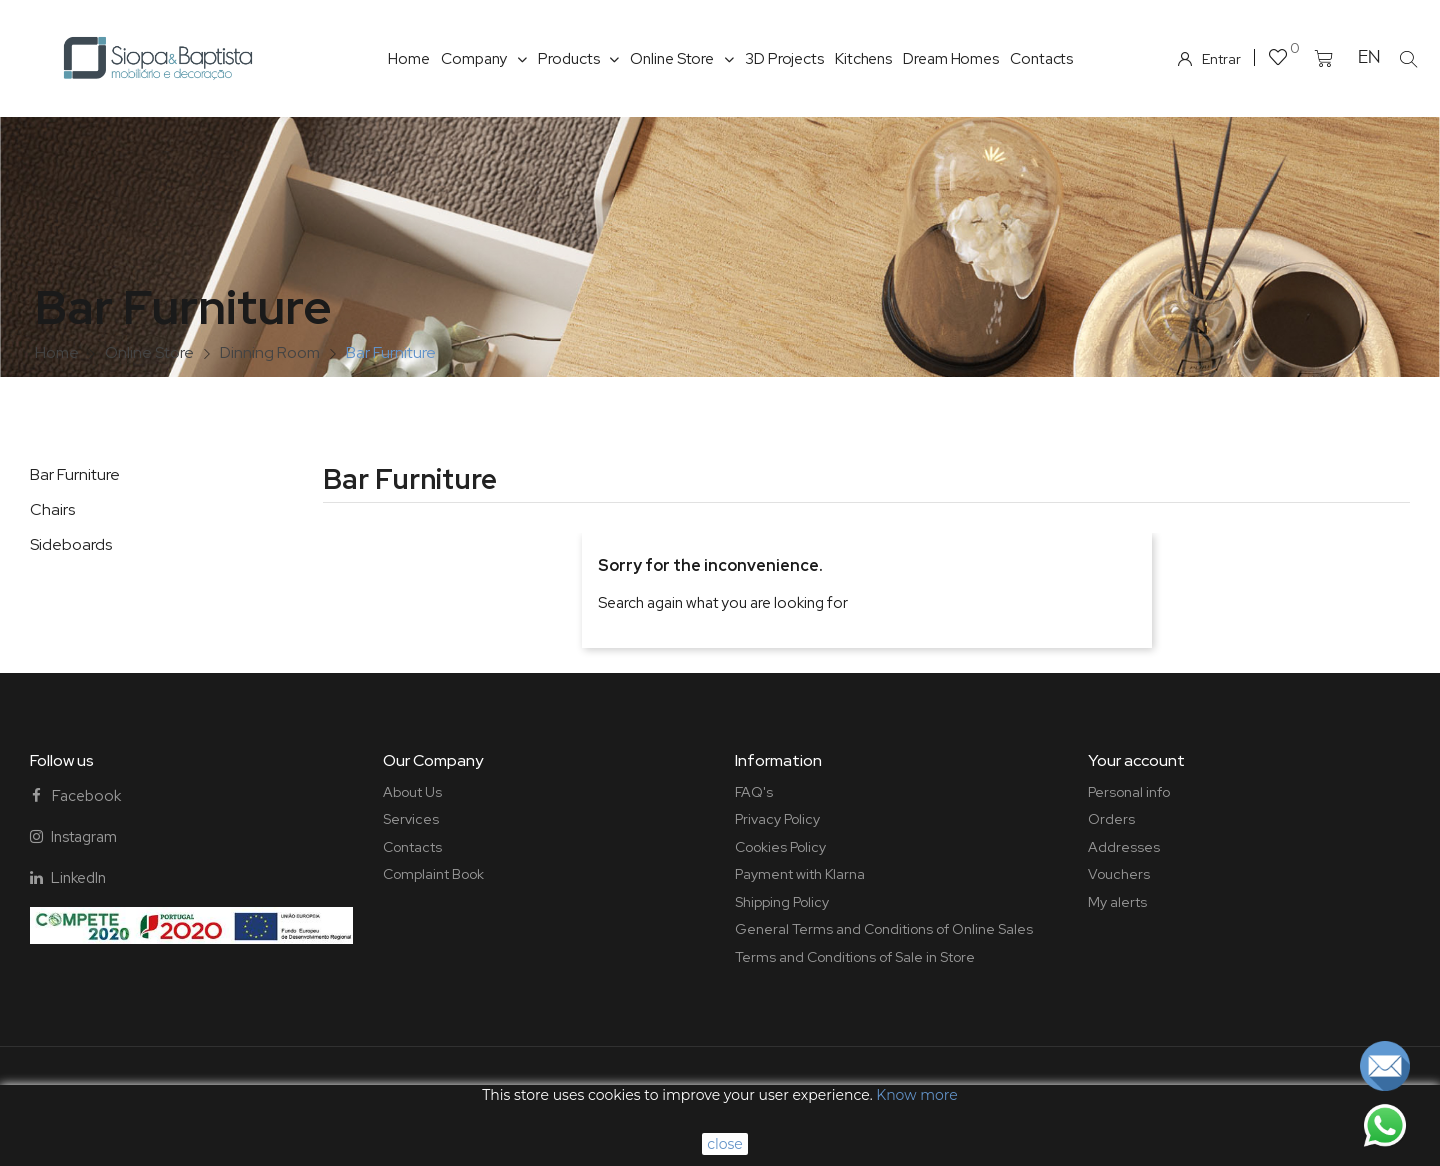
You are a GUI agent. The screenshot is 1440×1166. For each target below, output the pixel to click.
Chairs (52, 509)
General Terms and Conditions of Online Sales (884, 929)
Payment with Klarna (800, 874)
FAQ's (754, 792)
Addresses (1124, 847)
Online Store (682, 59)
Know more (916, 1095)
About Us (412, 792)
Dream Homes (951, 59)
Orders (1111, 819)
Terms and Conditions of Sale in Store (855, 957)
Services (411, 819)
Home (409, 59)
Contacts (1041, 59)
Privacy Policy (777, 819)
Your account (1136, 760)
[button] (1409, 59)
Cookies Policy (780, 847)
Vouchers (1119, 874)
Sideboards (71, 544)
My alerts (1117, 902)
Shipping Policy (782, 902)
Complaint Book (433, 874)
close (725, 1144)
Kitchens (863, 59)
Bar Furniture (75, 474)
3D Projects (784, 59)
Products (578, 59)
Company (484, 59)
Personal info (1129, 792)
